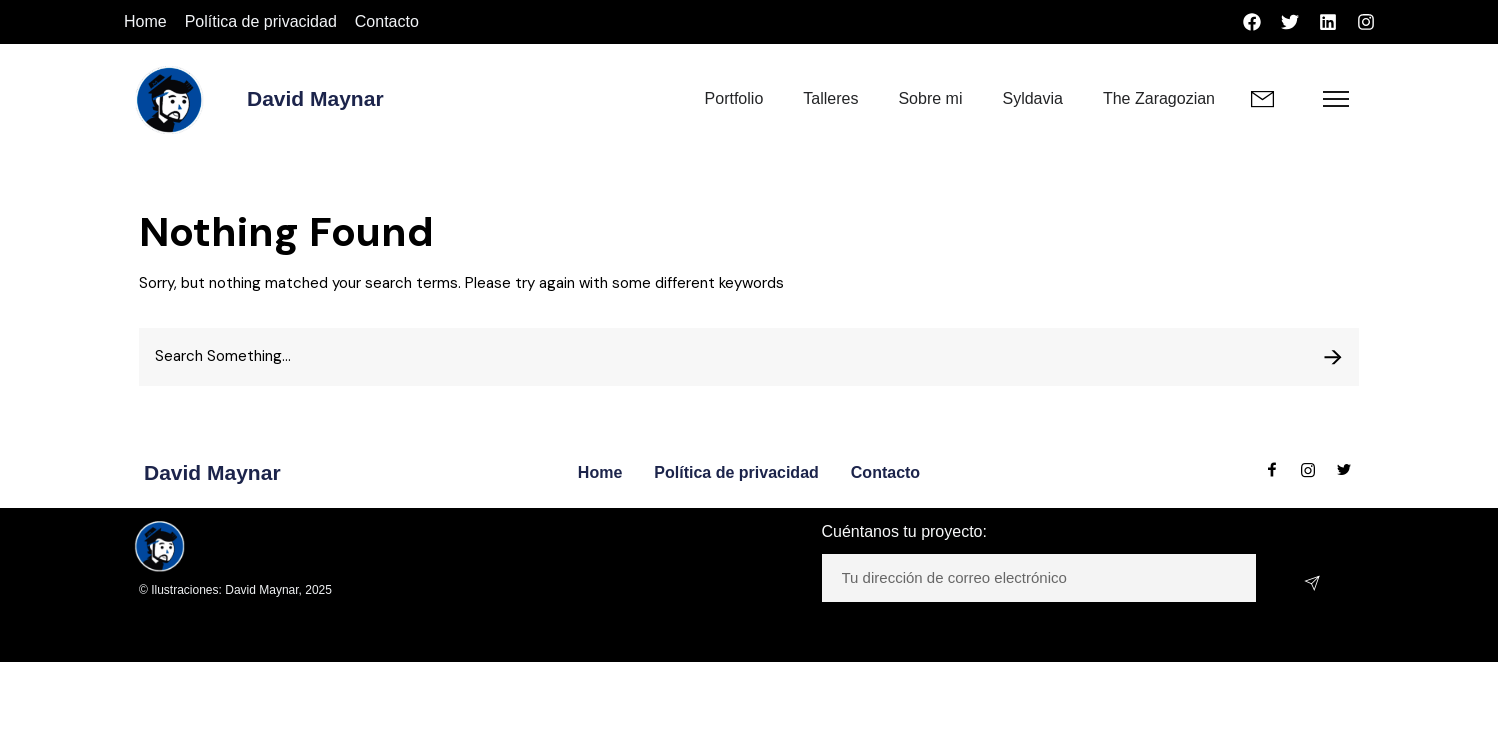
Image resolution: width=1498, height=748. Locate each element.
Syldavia (1032, 98)
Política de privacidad (261, 21)
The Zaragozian (1159, 98)
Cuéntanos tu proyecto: (904, 531)
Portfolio (734, 98)
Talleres (830, 98)
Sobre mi (930, 98)
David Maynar (315, 98)
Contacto (387, 21)
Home (145, 21)
